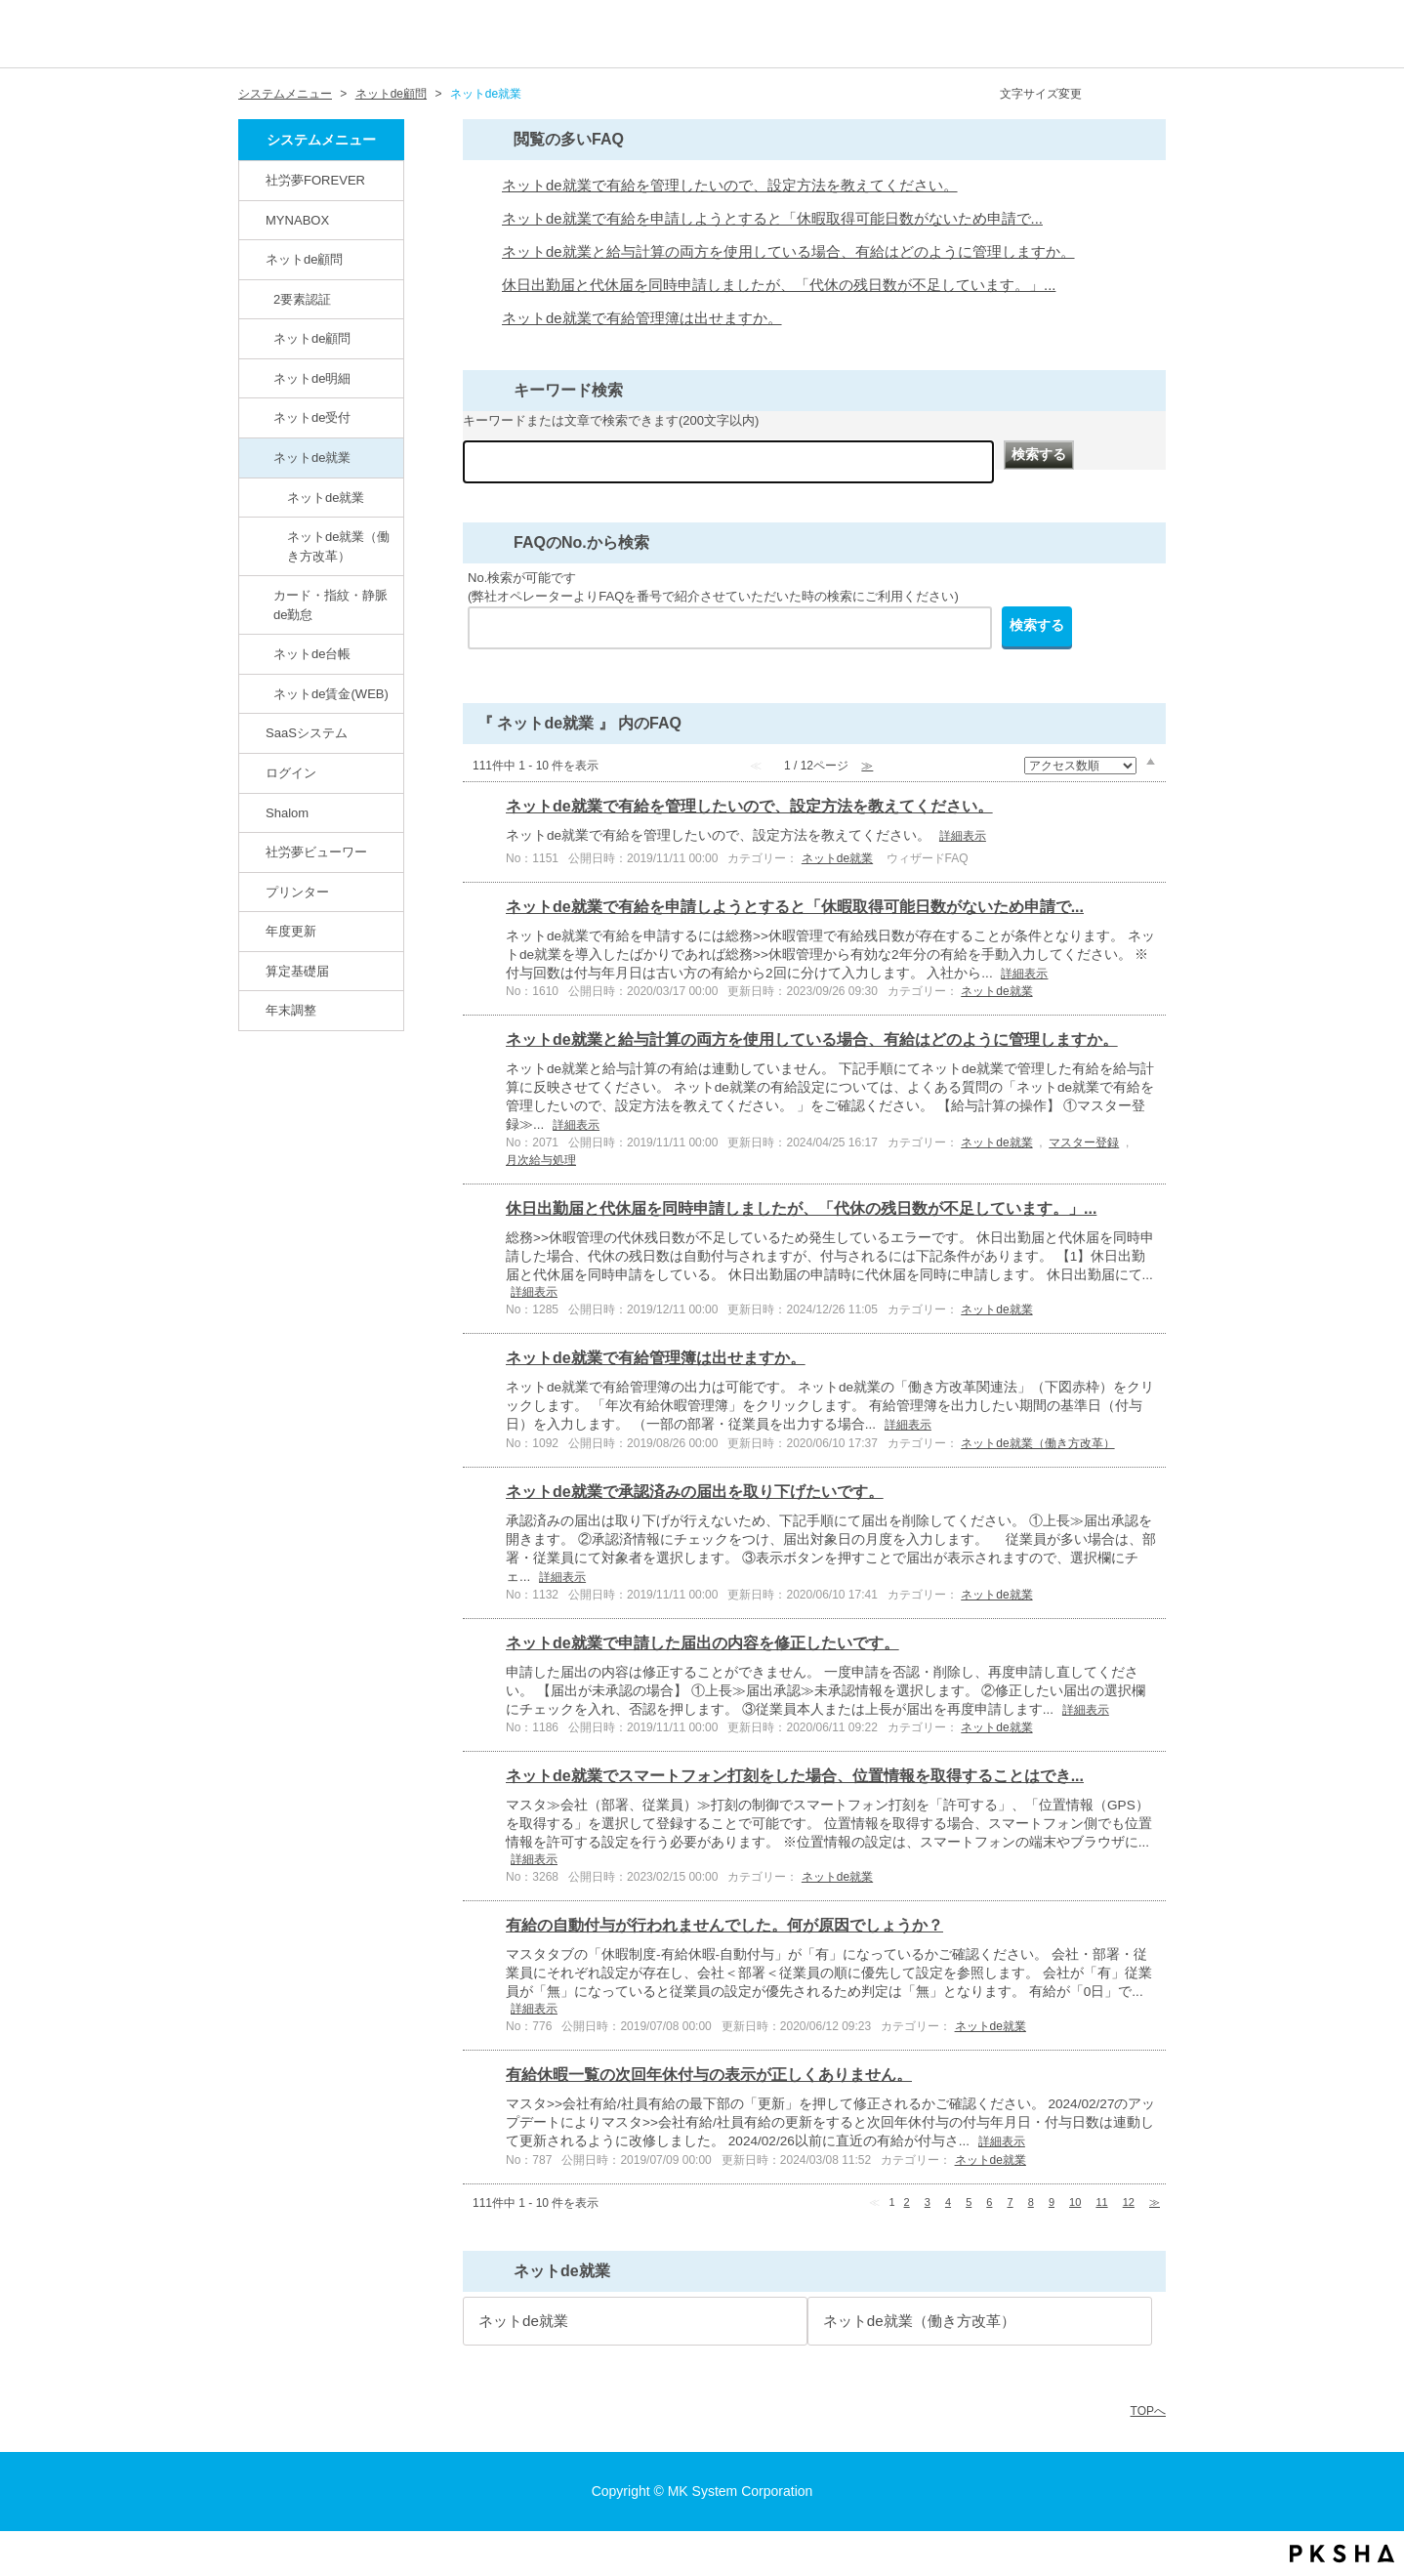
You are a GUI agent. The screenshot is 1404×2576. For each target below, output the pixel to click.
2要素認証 (302, 299)
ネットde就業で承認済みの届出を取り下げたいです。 (695, 1491)
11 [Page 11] (1101, 2202)
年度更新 (291, 931)
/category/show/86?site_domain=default (261, 457)
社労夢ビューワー (316, 852)
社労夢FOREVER (315, 180)
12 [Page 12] (1129, 2202)
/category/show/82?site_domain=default (254, 259)
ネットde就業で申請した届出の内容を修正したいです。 (702, 1643)
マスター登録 (1084, 1142)
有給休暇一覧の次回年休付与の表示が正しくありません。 (709, 2074)
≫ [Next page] (1154, 2202)
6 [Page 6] (989, 2202)
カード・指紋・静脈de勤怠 (330, 605)
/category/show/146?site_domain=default (254, 179)
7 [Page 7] (1010, 2202)
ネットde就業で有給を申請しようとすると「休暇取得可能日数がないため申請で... (772, 219)
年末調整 (291, 1010)
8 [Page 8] (1031, 2202)
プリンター (297, 892)
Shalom (287, 813)
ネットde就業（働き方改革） (339, 546)
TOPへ (1148, 2411)
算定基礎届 (297, 971)
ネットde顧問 (391, 94)
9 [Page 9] (1051, 2202)
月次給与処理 (541, 1160)
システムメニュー (285, 94)
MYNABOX (297, 220)
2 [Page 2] (907, 2202)
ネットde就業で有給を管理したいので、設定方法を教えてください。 (730, 185)
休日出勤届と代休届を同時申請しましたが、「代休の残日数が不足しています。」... (778, 285)
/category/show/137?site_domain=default (261, 693)
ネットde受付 (312, 417)
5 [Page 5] (968, 2202)
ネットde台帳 (312, 653)
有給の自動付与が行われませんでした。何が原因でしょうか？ (724, 1925)
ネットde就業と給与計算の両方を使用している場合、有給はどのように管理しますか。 (788, 252)
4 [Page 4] (948, 2202)
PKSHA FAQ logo (1342, 2553)
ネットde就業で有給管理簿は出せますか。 (642, 318)
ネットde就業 (312, 457)
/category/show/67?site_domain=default (254, 812)
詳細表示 (962, 836)
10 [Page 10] (1075, 2202)
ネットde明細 (312, 378)
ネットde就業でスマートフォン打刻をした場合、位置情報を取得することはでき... (795, 1775)
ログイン (291, 773)
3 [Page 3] (927, 2202)
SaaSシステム (307, 733)
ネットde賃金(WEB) (331, 693)
